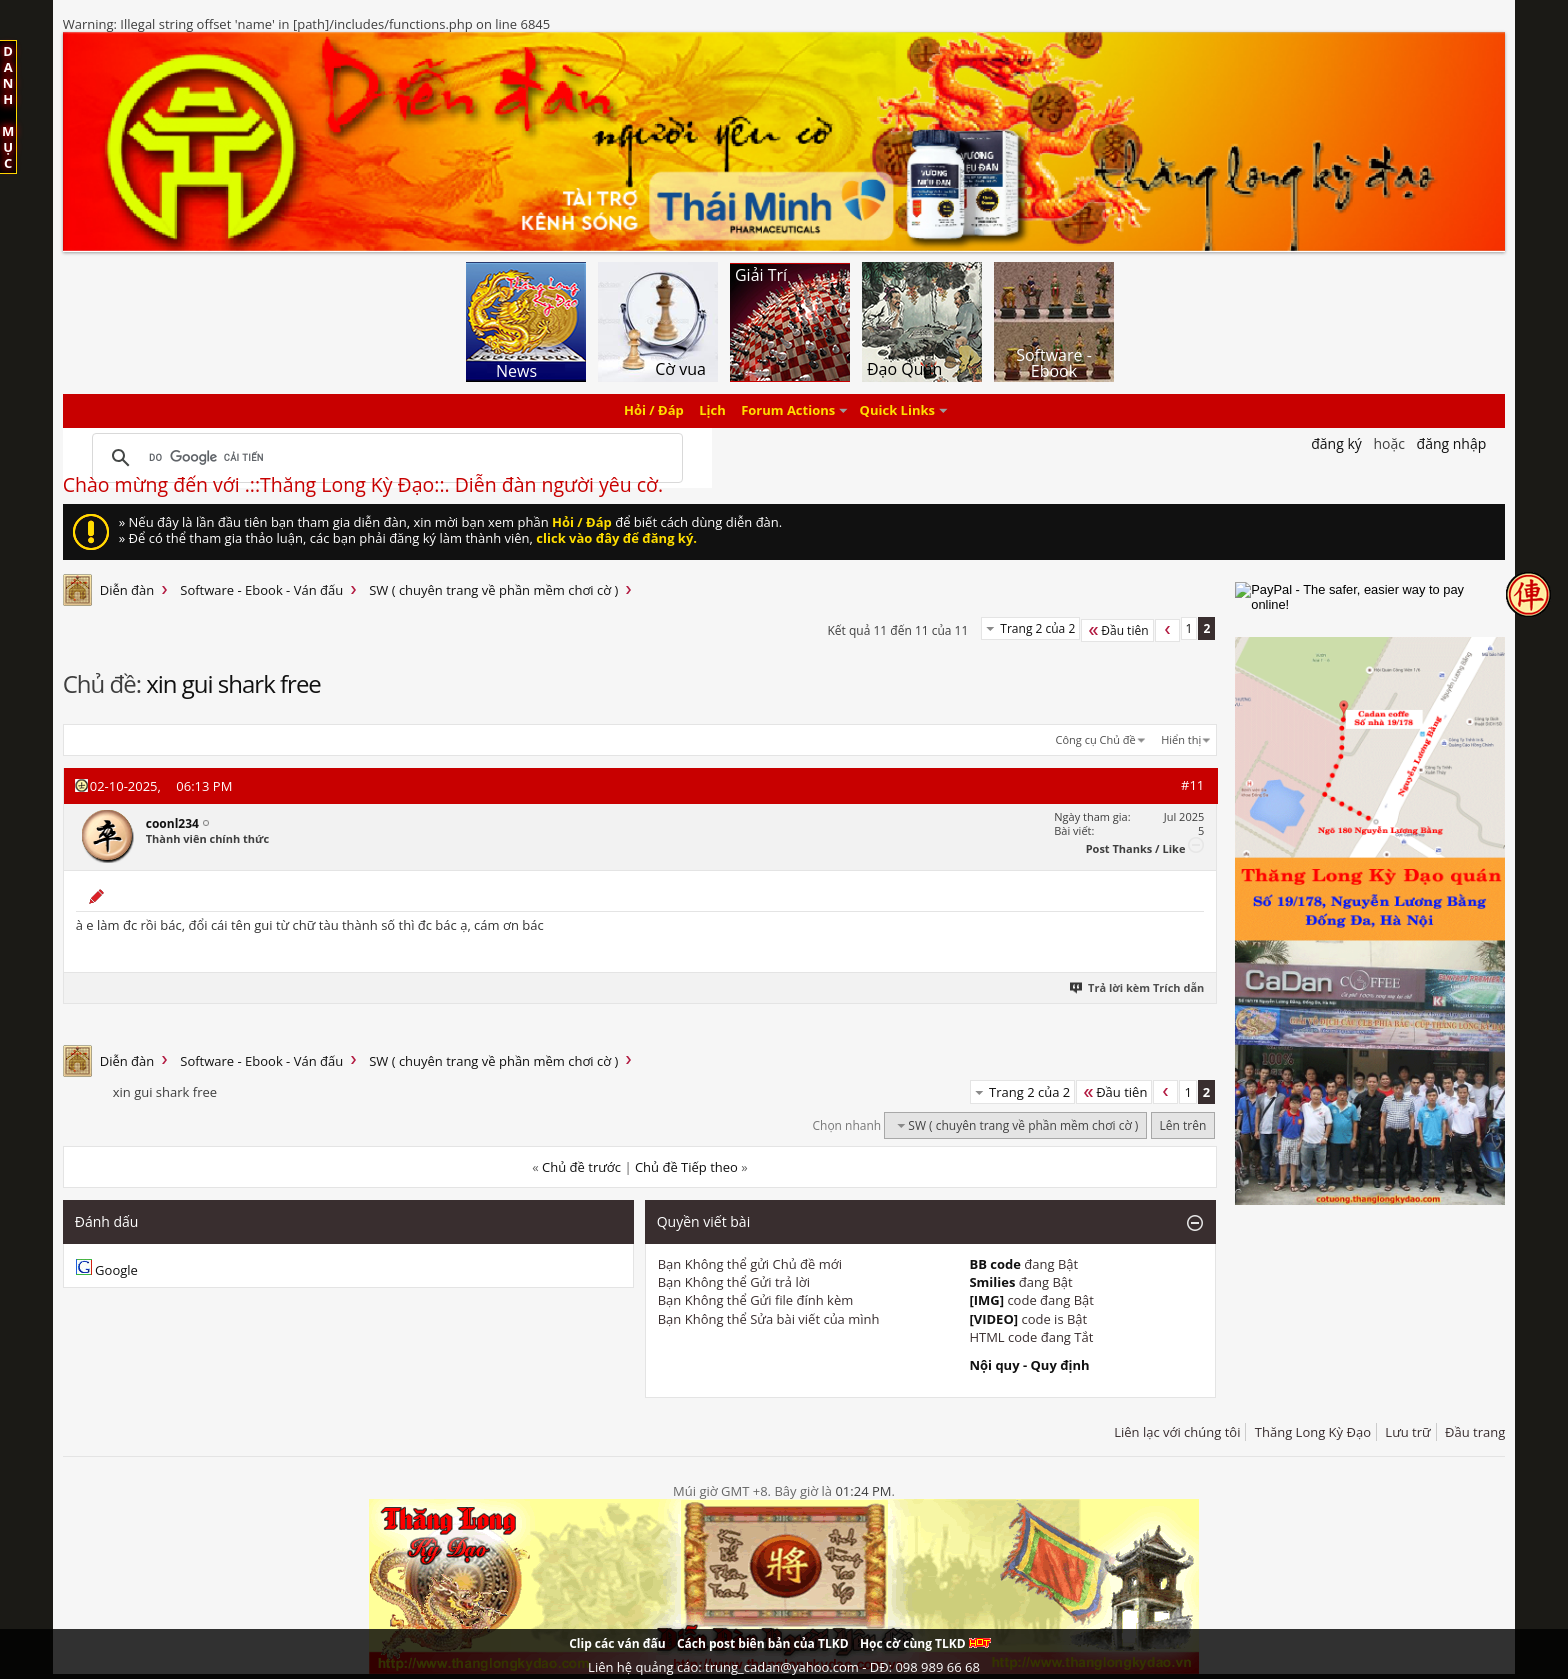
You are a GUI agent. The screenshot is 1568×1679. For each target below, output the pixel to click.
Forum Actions (788, 411)
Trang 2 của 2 (1037, 628)
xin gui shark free (233, 683)
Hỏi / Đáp (654, 411)
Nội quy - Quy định (1029, 1365)
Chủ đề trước (581, 1167)
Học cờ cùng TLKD (925, 1643)
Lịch (712, 411)
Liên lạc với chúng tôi (1177, 1432)
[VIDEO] (993, 1319)
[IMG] (986, 1300)
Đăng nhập (1452, 443)
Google (116, 1270)
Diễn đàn (127, 590)
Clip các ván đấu (617, 1643)
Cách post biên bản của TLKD (763, 1643)
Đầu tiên (1117, 630)
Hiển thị (1181, 739)
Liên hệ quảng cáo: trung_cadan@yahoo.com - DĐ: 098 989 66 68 (784, 1667)
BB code (995, 1264)
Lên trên (1183, 1125)
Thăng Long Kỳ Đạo (1313, 1432)
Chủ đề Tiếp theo (686, 1167)
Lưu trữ (1407, 1432)
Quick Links (897, 411)
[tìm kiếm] (384, 458)
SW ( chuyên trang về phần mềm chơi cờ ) (493, 590)
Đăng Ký (1336, 443)
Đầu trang (1475, 1432)
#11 (1192, 785)
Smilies (992, 1282)
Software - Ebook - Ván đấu (261, 590)
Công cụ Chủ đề (1096, 739)
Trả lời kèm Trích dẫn (1137, 987)
